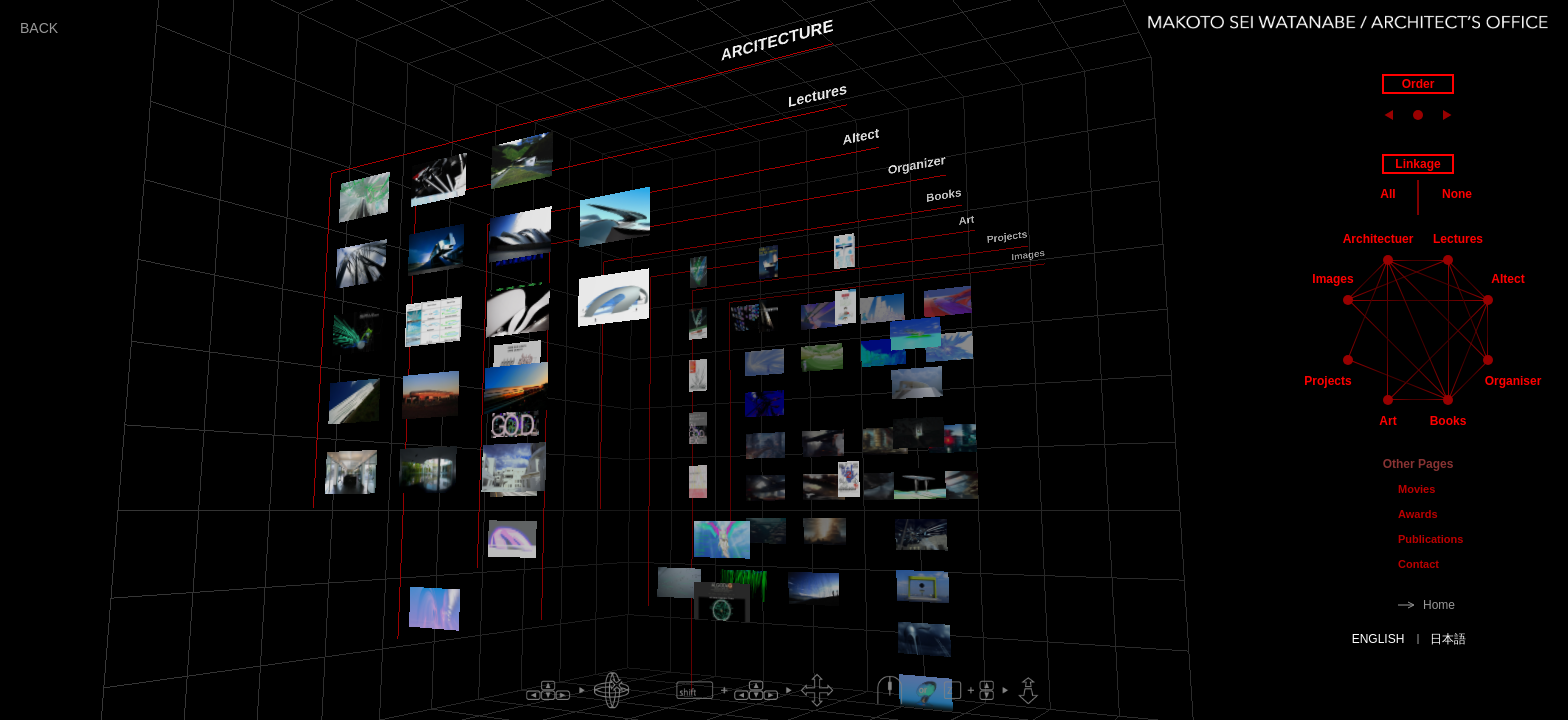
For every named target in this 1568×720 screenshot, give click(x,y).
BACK (39, 28)
